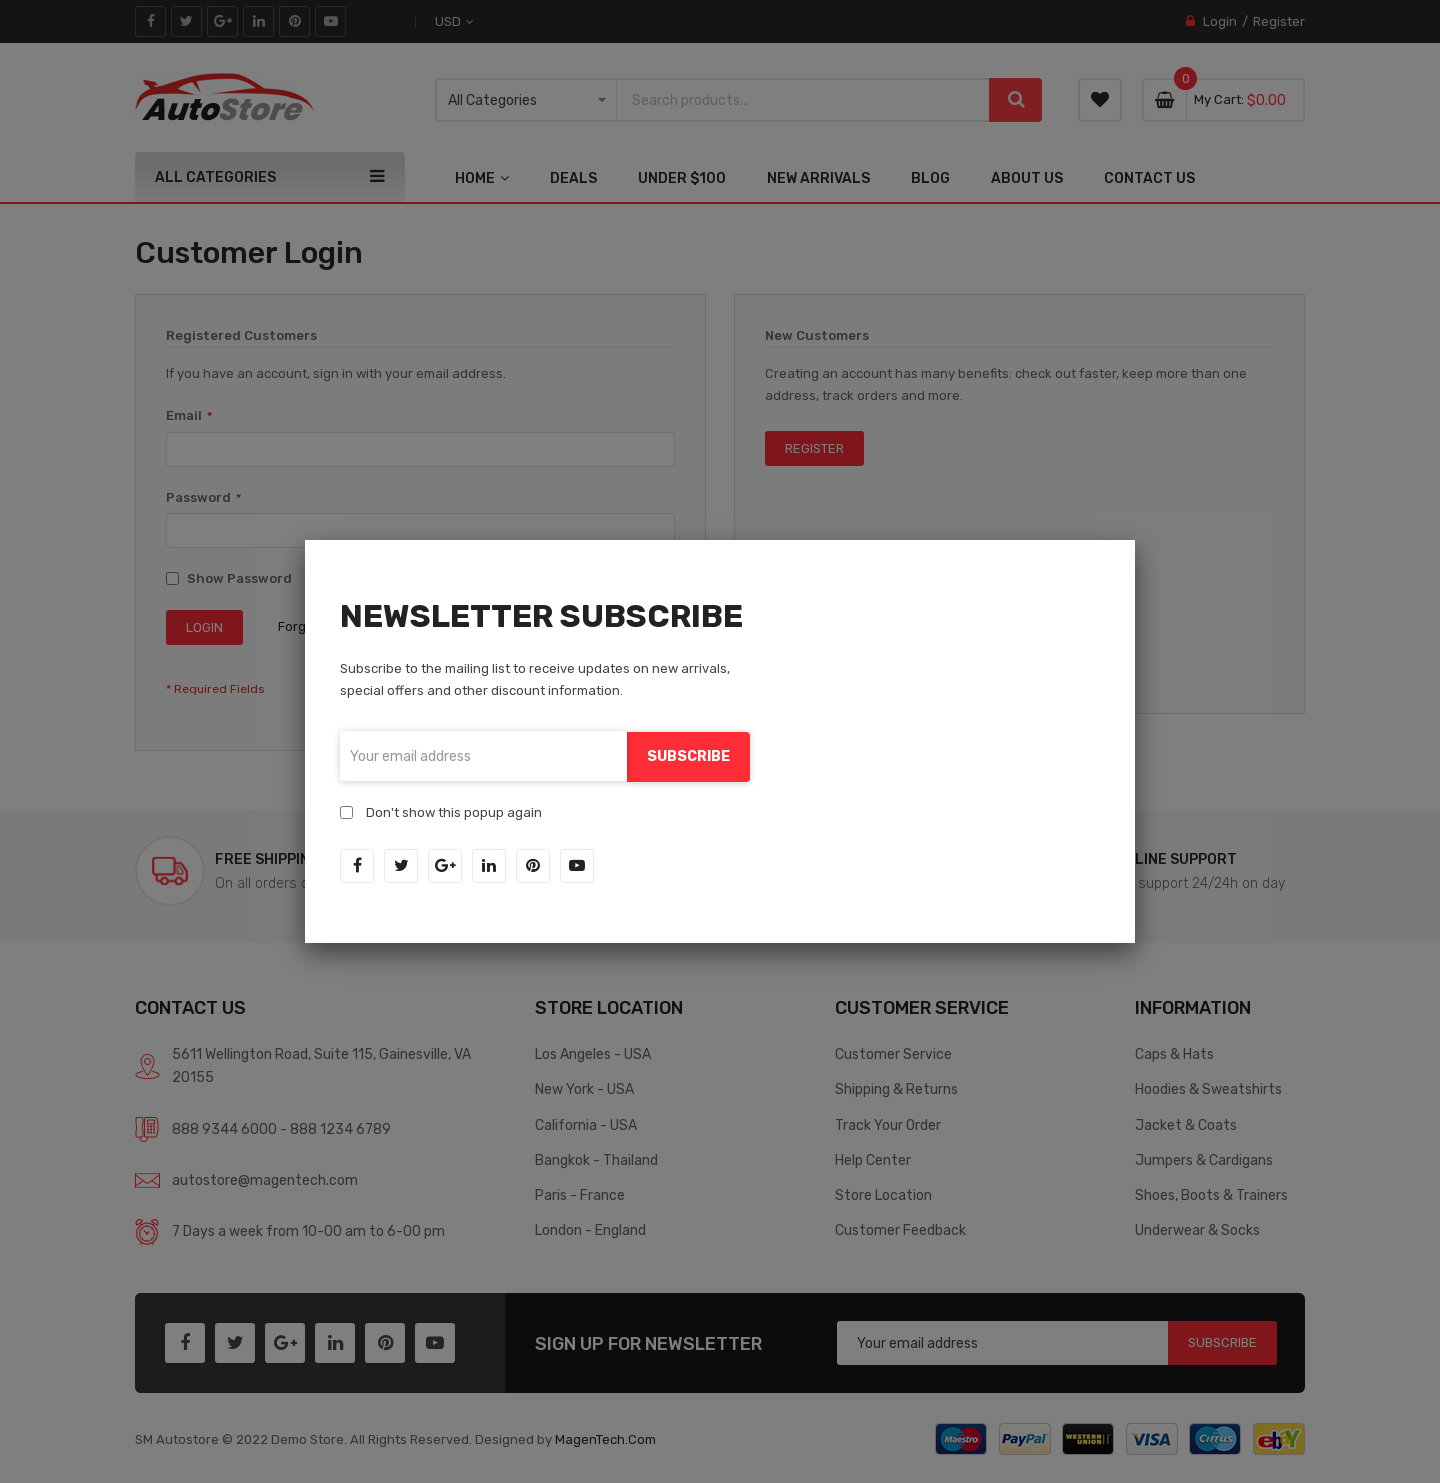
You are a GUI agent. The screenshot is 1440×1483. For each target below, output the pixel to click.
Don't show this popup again (454, 811)
